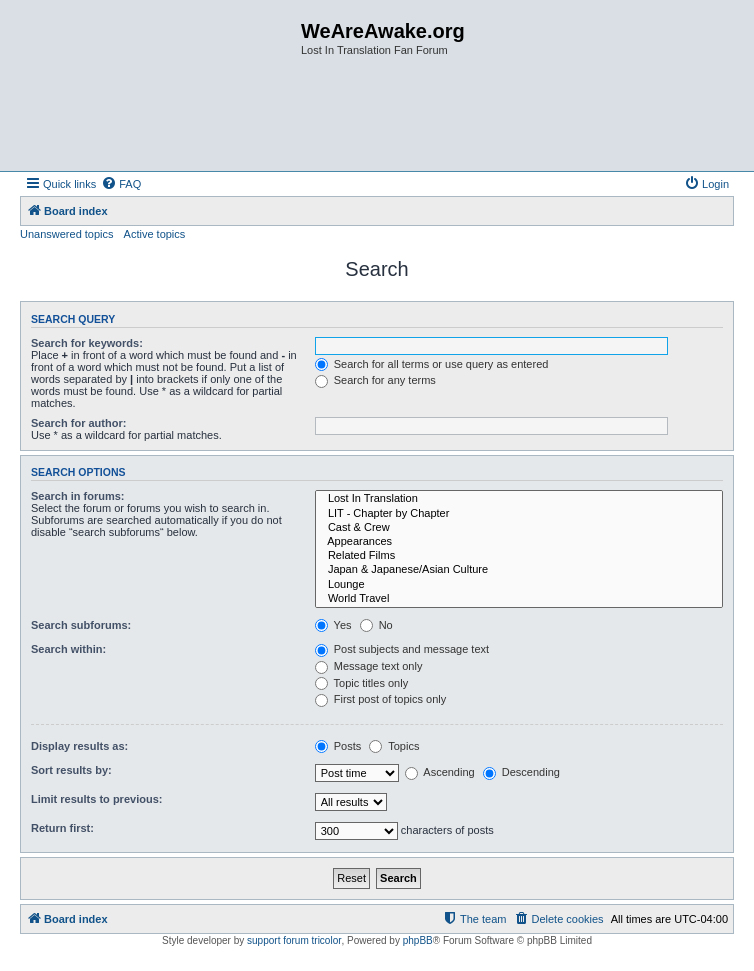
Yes (333, 625)
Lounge (519, 585)
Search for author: (78, 423)
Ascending (440, 772)
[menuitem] (121, 184)
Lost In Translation (519, 499)
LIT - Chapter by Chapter (519, 514)
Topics (394, 746)
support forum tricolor (294, 940)
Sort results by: (71, 770)
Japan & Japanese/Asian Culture (519, 570)
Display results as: (79, 746)
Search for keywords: (87, 343)
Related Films (519, 556)
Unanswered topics (67, 234)
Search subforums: (81, 625)
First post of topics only (381, 699)
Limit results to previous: (96, 799)
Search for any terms (375, 380)
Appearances (519, 542)
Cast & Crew (519, 528)
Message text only (369, 666)
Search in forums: (78, 496)
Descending (521, 772)
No (376, 625)
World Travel (519, 599)
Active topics (155, 234)
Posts (338, 746)
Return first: (62, 828)
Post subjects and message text (402, 649)
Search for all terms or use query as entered (432, 364)
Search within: (68, 649)
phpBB (418, 940)
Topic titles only (361, 683)
